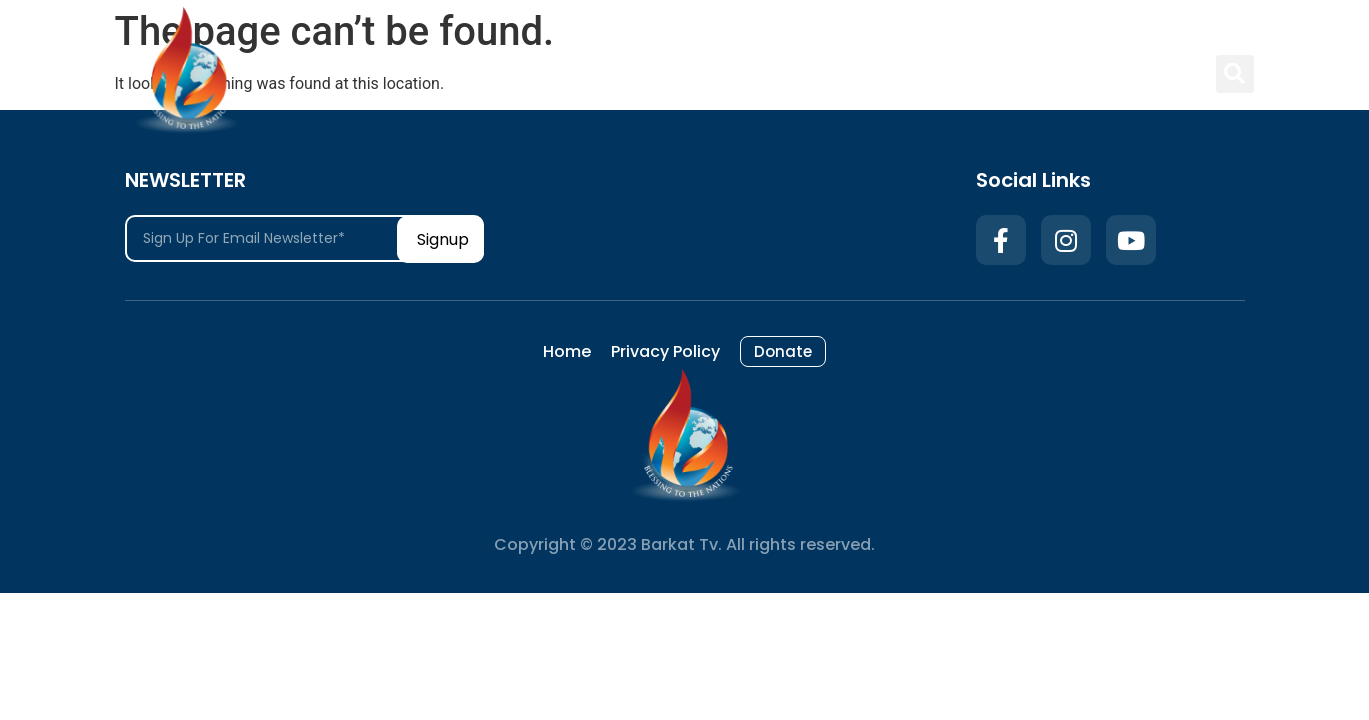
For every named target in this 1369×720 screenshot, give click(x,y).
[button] (1235, 74)
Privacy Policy (903, 73)
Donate (1023, 73)
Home (791, 73)
